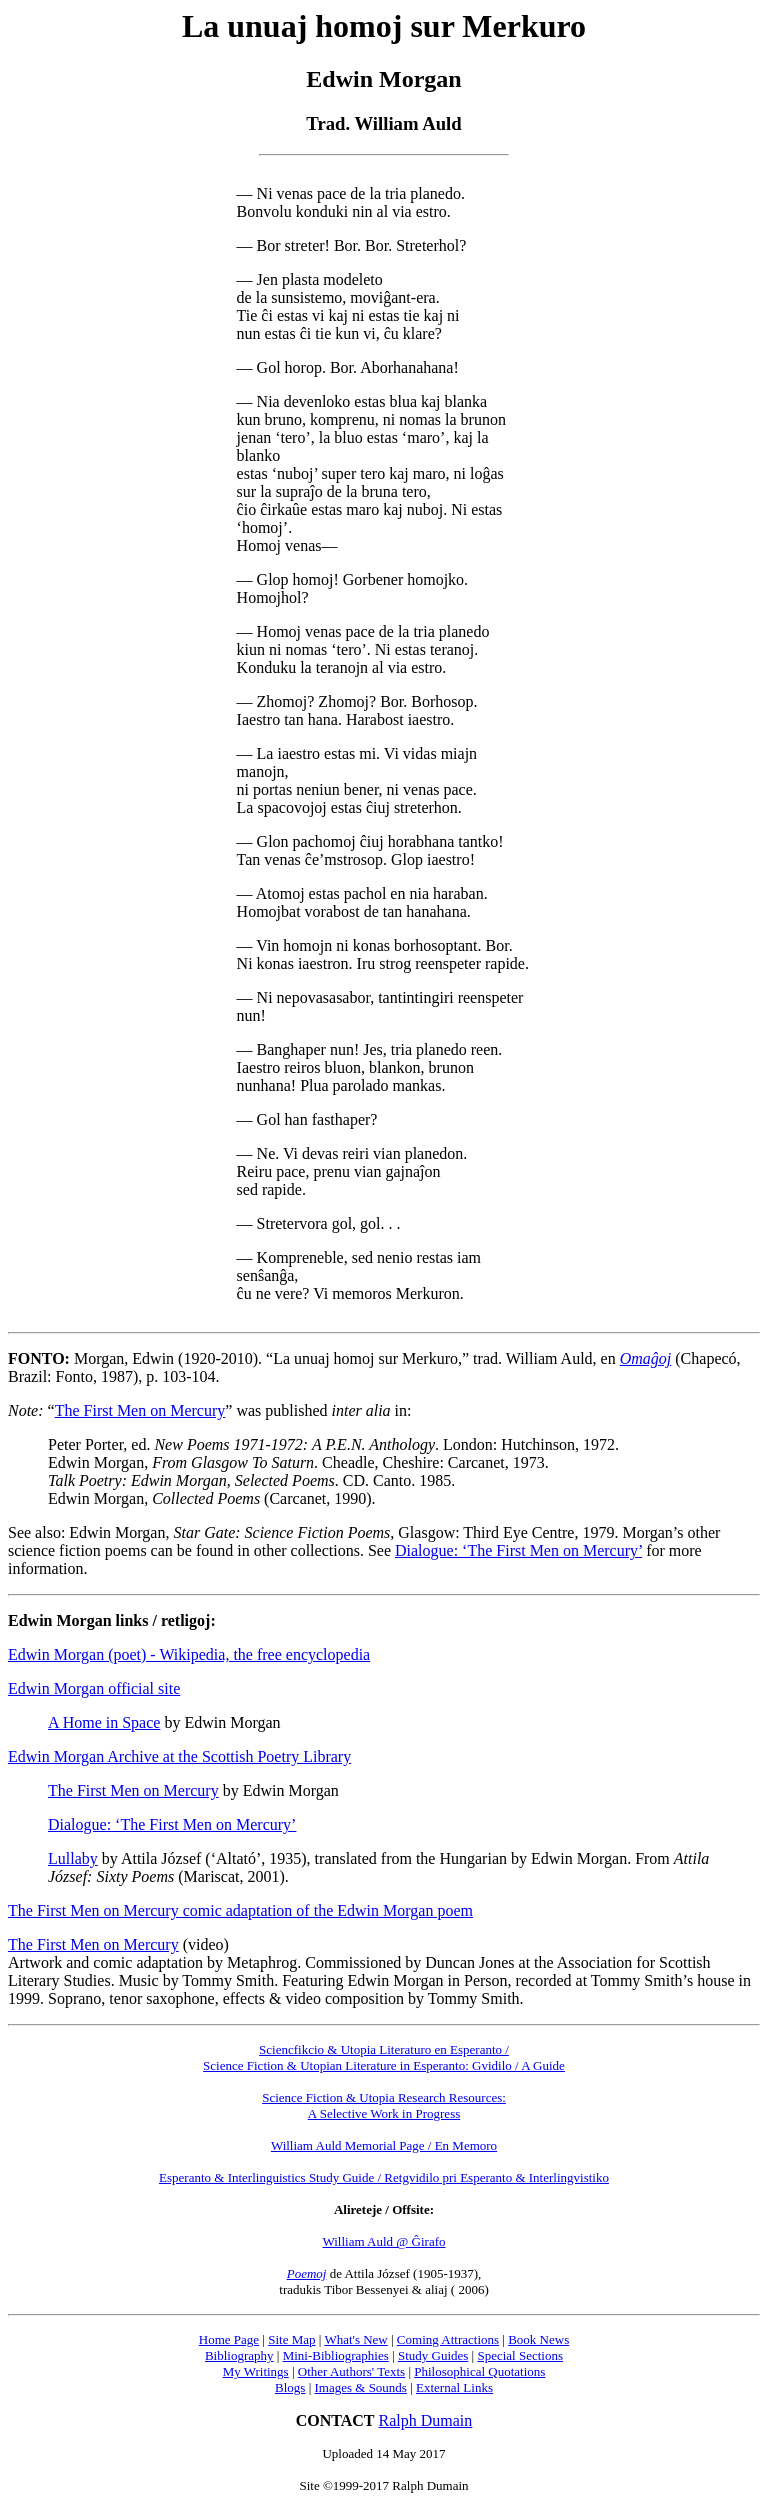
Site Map (291, 2339)
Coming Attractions (448, 2339)
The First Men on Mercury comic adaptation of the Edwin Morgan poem (240, 1910)
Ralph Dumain (426, 2420)
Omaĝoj (646, 1358)
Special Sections (520, 2355)
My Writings (256, 2371)
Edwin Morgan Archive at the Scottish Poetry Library (179, 1756)
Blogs (290, 2387)
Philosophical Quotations (479, 2371)
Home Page (229, 2339)
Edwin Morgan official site (94, 1688)
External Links (454, 2387)
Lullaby (73, 1858)
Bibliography (239, 2355)
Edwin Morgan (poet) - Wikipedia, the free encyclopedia (189, 1654)
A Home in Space (104, 1722)
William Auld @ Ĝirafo (383, 2241)
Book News (538, 2339)
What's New (355, 2339)
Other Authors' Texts (351, 2371)
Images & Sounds (360, 2387)
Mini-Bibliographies (336, 2355)
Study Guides (433, 2355)
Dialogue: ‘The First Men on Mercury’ (518, 1550)
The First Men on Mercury (140, 1410)
